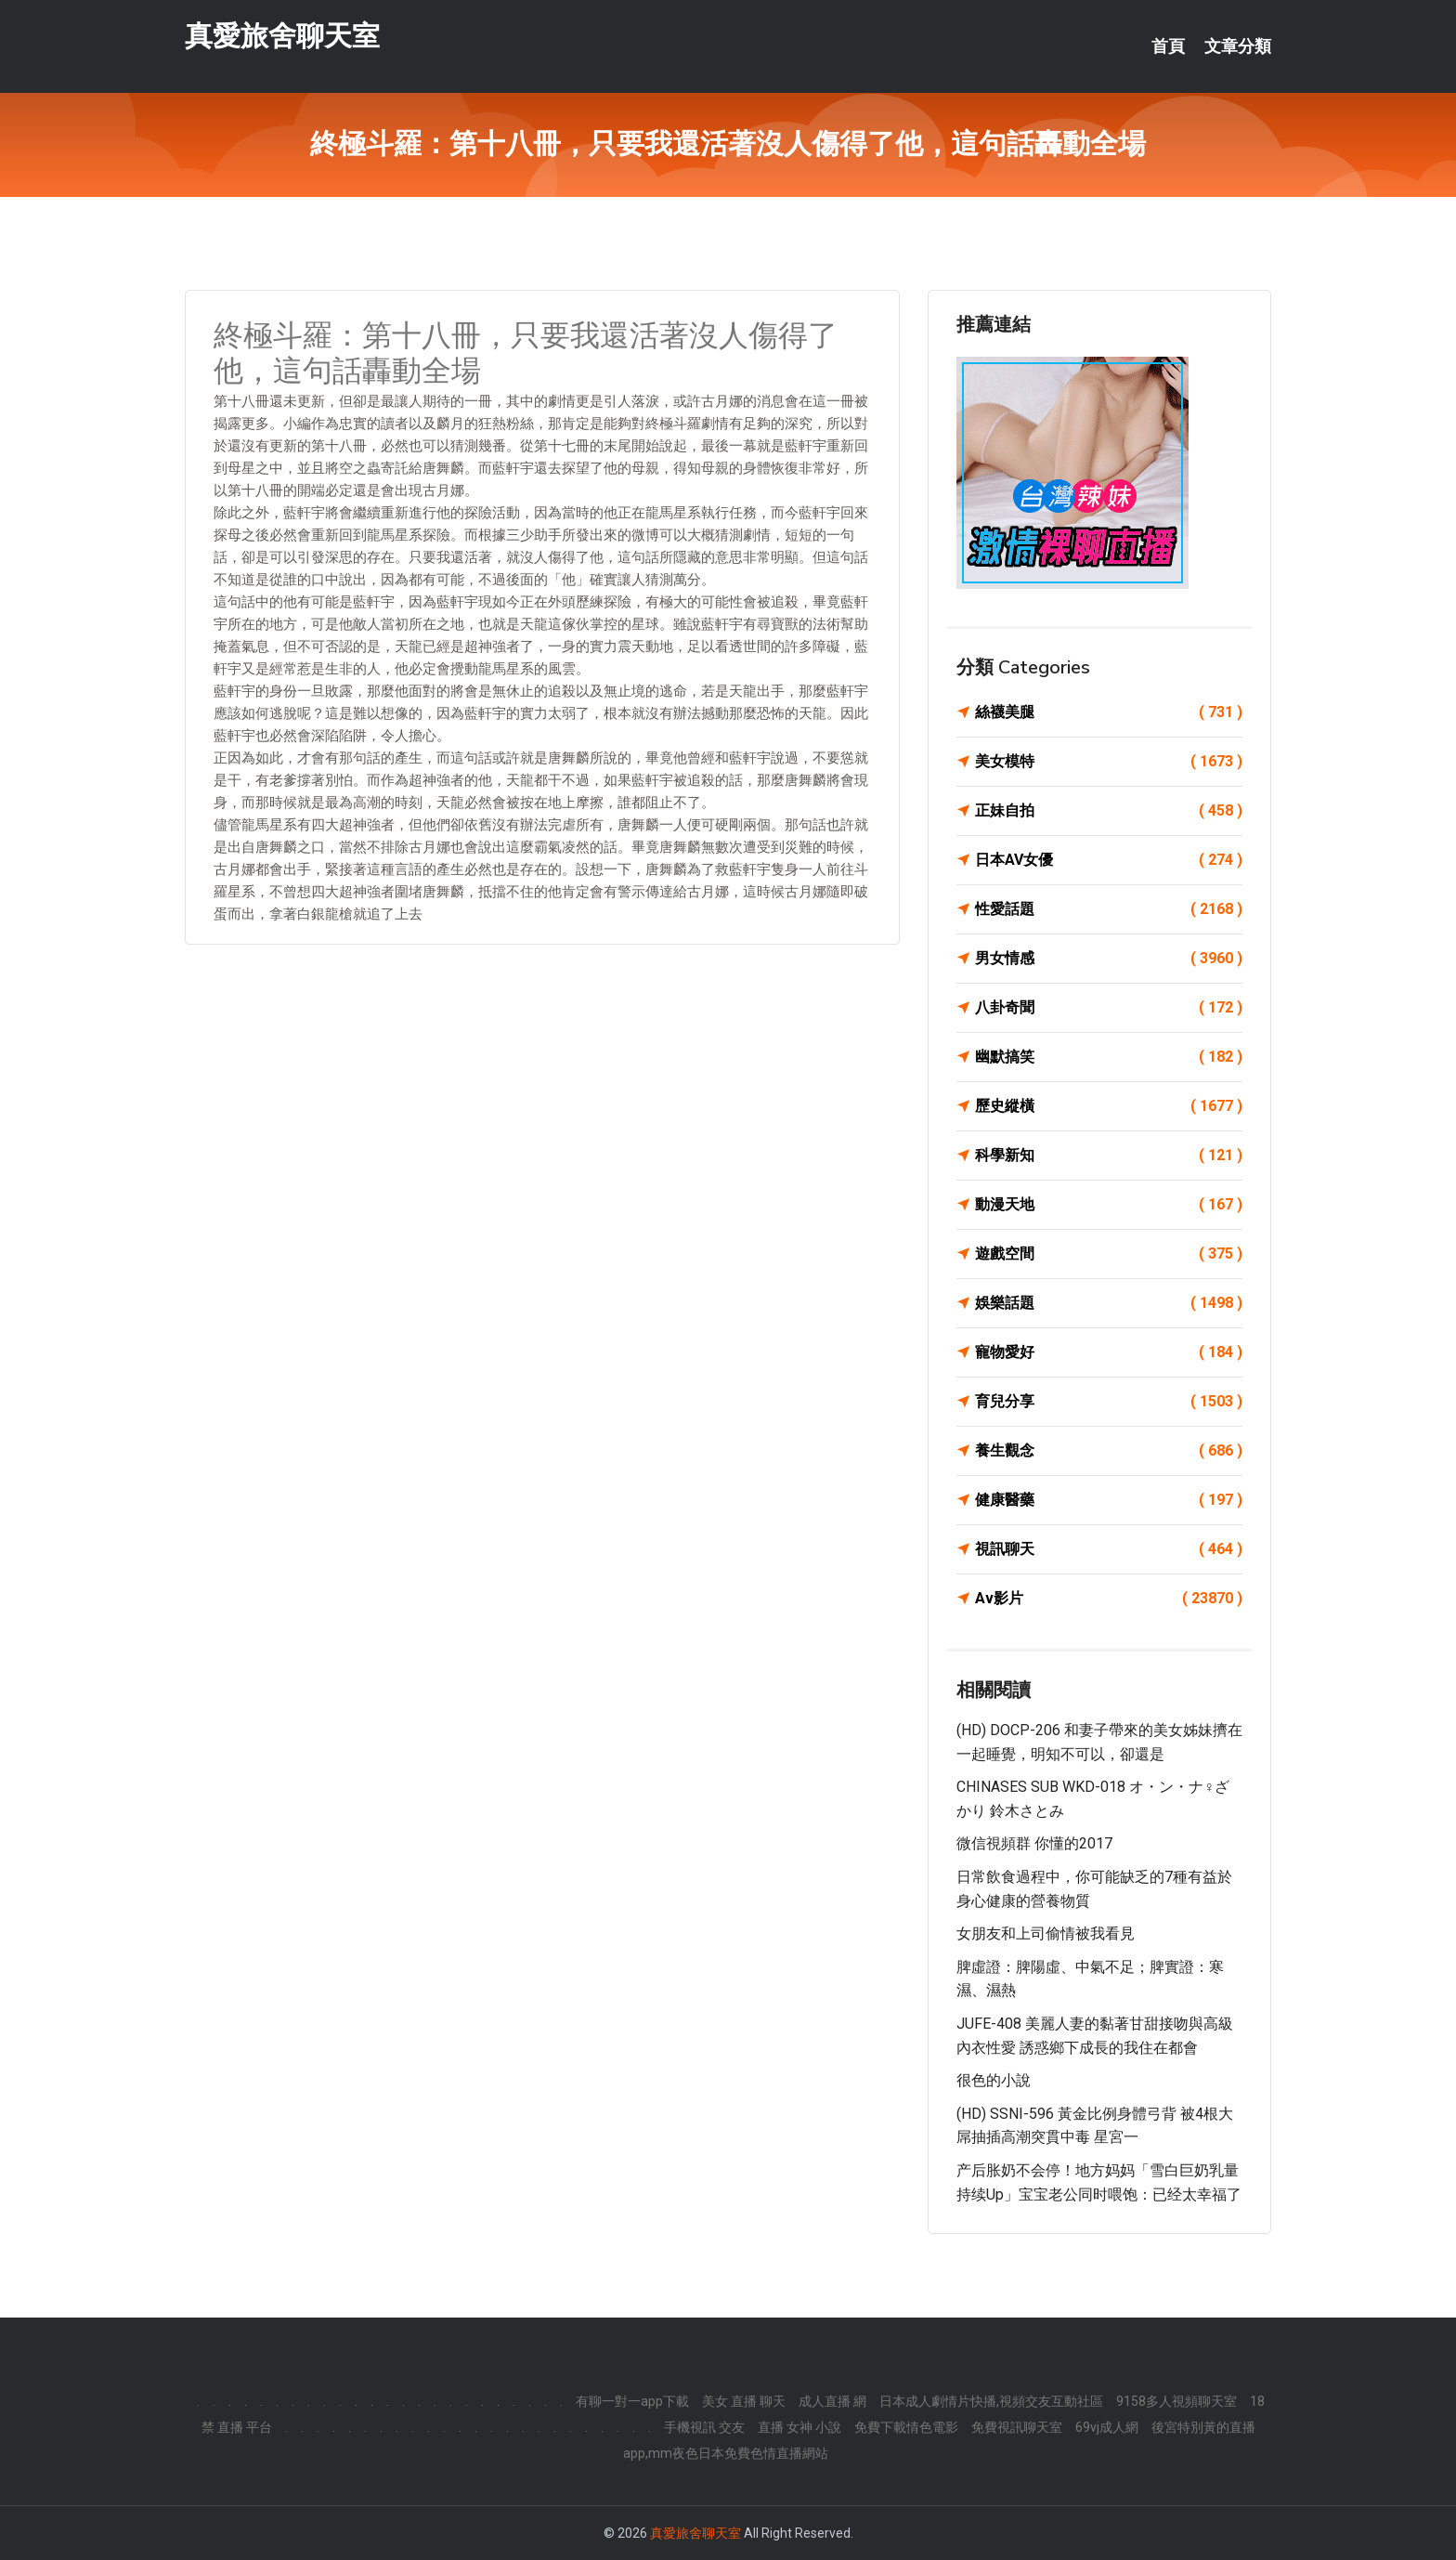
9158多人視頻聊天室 (1176, 2401)
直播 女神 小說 (799, 2427)
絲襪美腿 (1108, 712)
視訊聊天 (1108, 1549)
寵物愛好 (1108, 1352)
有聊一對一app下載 (632, 2401)
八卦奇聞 (1108, 1008)
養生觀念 (1108, 1451)
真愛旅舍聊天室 (282, 36)
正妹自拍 (1108, 811)
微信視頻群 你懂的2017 (1034, 1843)
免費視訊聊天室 (1016, 2427)
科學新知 (1108, 1156)
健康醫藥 (1108, 1500)
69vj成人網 (1106, 2427)
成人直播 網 (832, 2401)
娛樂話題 (1108, 1303)
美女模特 (1108, 762)
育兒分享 (1108, 1402)
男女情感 (1108, 959)
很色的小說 (993, 2080)
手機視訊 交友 (704, 2427)
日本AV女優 (1108, 860)
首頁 (1168, 46)
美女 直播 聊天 (744, 2401)
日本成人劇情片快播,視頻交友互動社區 (991, 2401)
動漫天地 (1108, 1205)
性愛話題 (1108, 909)
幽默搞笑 (1108, 1057)
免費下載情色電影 (906, 2427)
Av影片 (1108, 1599)
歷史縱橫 (1108, 1106)
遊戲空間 (1108, 1254)
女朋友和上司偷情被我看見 (1045, 1933)
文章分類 (1237, 46)
